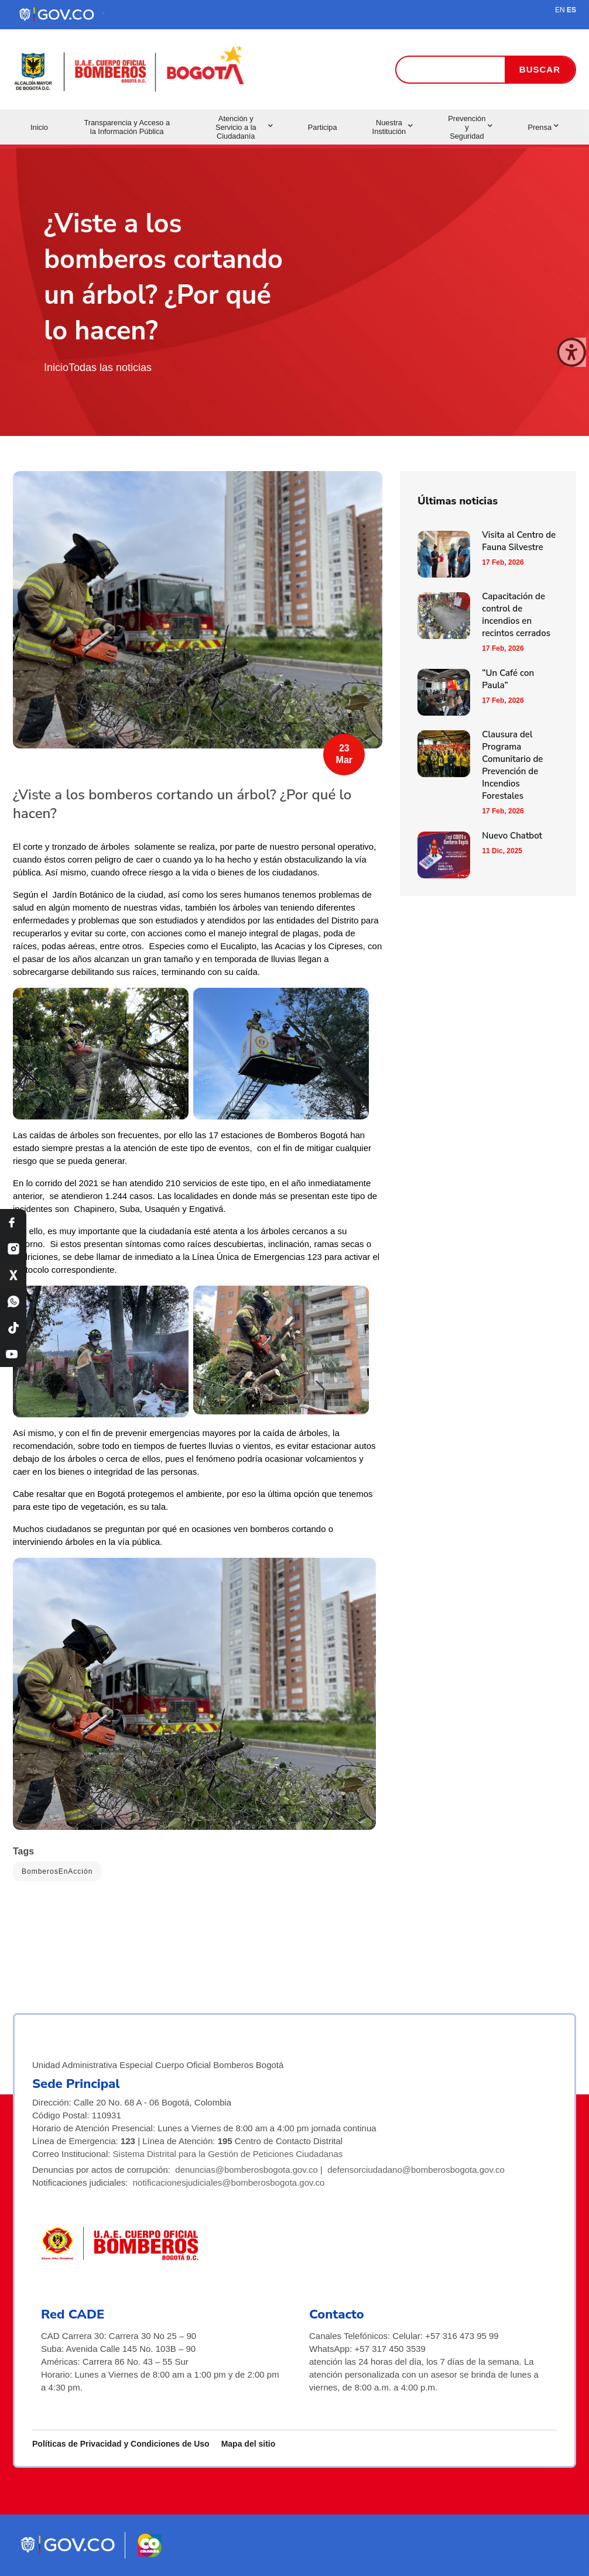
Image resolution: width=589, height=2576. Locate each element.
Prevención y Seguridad (470, 127)
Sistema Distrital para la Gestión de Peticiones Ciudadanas (228, 2154)
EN (560, 10)
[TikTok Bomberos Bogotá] (13, 1327)
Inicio (39, 127)
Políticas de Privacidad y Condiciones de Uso (121, 2443)
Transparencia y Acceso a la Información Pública (127, 127)
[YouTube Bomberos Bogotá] (13, 1354)
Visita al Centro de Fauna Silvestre (519, 541)
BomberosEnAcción (57, 1871)
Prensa (543, 127)
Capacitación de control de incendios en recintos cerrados (516, 614)
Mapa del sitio (248, 2443)
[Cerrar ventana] (571, 352)
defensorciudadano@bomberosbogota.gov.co (416, 2170)
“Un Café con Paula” (508, 679)
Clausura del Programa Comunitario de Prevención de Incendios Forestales (512, 765)
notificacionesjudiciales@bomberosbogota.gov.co (229, 2182)
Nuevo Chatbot (512, 836)
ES (571, 10)
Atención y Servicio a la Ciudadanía (244, 127)
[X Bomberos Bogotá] (13, 1275)
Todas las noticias (110, 367)
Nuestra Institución (392, 127)
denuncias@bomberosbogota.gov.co (246, 2170)
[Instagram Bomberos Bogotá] (13, 1248)
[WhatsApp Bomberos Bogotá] (13, 1301)
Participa (322, 127)
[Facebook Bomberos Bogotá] (13, 1222)
